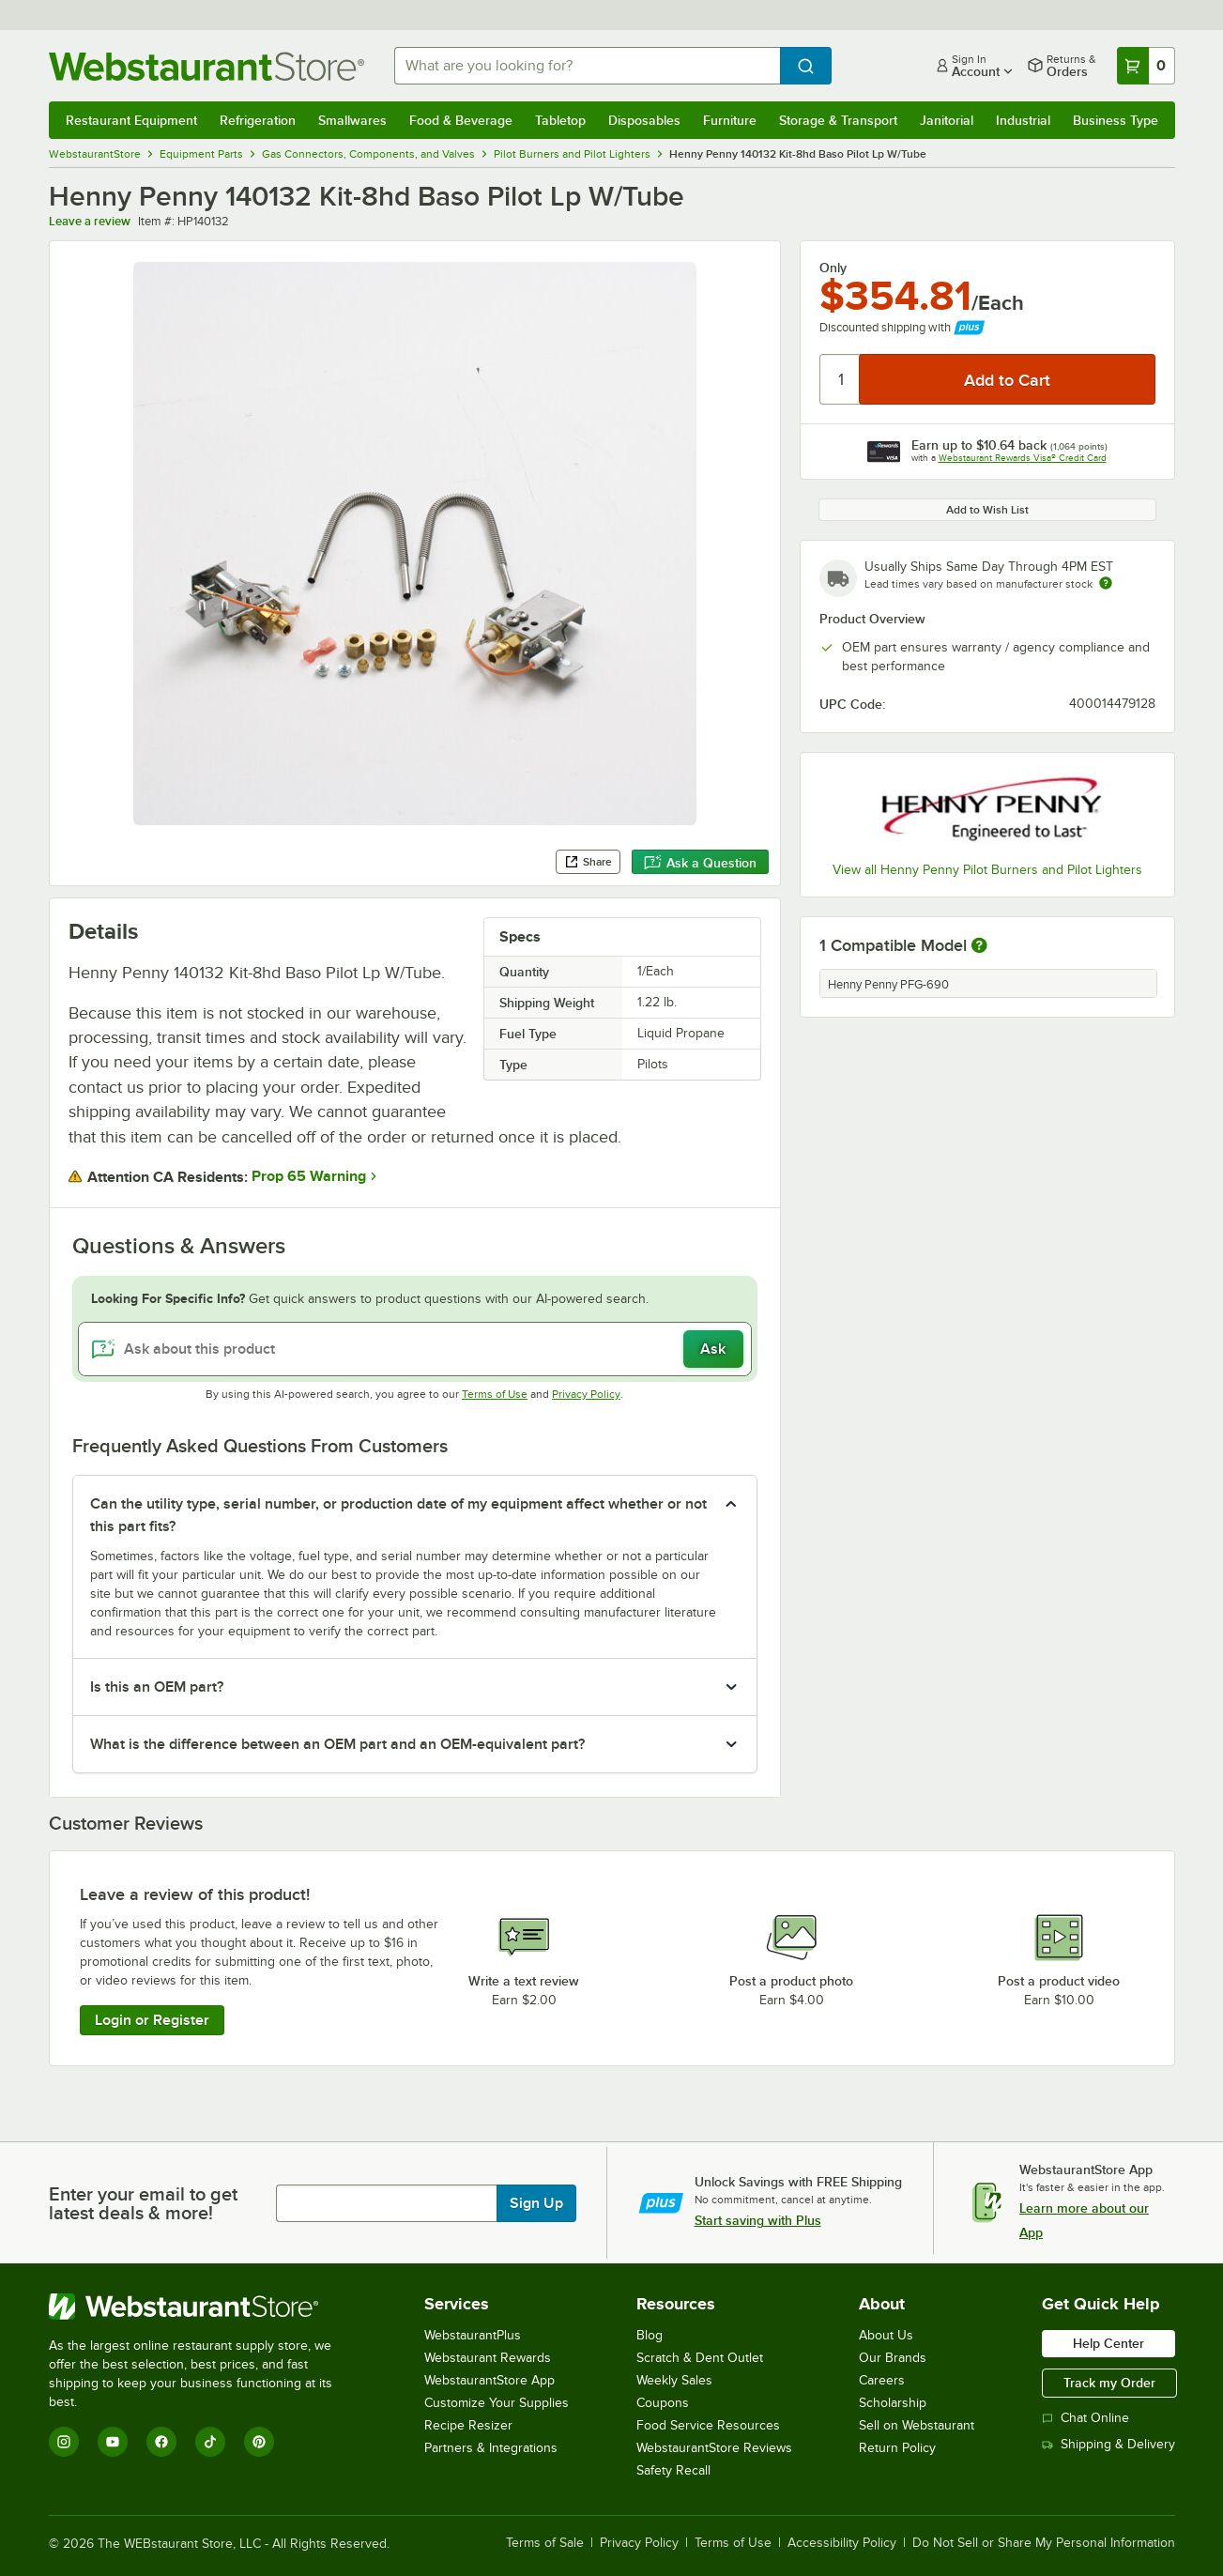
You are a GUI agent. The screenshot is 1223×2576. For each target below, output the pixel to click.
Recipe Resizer (468, 2425)
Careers (882, 2380)
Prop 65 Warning (309, 1176)
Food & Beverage (460, 120)
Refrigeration (258, 120)
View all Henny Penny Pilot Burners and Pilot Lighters (987, 870)
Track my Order (1109, 2382)
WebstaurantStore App (489, 2380)
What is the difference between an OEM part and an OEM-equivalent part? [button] (337, 1744)
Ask (713, 1349)
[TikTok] (210, 2442)
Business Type (1115, 120)
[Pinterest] (259, 2442)
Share (588, 861)
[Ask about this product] (415, 1349)
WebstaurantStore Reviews (714, 2448)
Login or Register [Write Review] (152, 2020)
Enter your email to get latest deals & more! (143, 2203)
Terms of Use (494, 1394)
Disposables (644, 120)
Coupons (662, 2403)
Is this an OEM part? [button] (156, 1687)
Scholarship (892, 2403)
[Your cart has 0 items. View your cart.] (1146, 65)
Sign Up (536, 2203)
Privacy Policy (586, 1394)
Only (833, 267)
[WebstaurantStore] (203, 2307)
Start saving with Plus (758, 2220)
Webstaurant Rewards (487, 2358)
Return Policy (897, 2448)
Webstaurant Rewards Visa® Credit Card (1023, 457)
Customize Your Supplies (496, 2403)
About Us (886, 2335)
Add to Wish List (987, 509)
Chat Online (1085, 2418)
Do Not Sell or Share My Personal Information (1043, 2543)
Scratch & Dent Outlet (699, 2358)
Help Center (1108, 2343)
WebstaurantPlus (472, 2335)
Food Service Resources (708, 2425)
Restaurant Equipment (131, 120)
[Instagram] (64, 2442)
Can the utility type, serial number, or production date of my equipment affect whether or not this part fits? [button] (398, 1515)
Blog (649, 2335)
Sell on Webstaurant (916, 2425)
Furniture (730, 120)
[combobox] (587, 65)
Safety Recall (673, 2470)
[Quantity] (840, 379)
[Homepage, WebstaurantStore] (206, 66)
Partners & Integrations (491, 2448)
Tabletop (560, 120)
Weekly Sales (674, 2380)
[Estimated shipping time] (1106, 583)
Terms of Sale (545, 2543)
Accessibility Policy (841, 2543)
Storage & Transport (838, 120)
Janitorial (946, 120)
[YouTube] (113, 2442)
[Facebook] (161, 2442)
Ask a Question (700, 862)
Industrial (1023, 120)
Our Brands (892, 2358)
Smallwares (352, 120)
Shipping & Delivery (1108, 2444)
